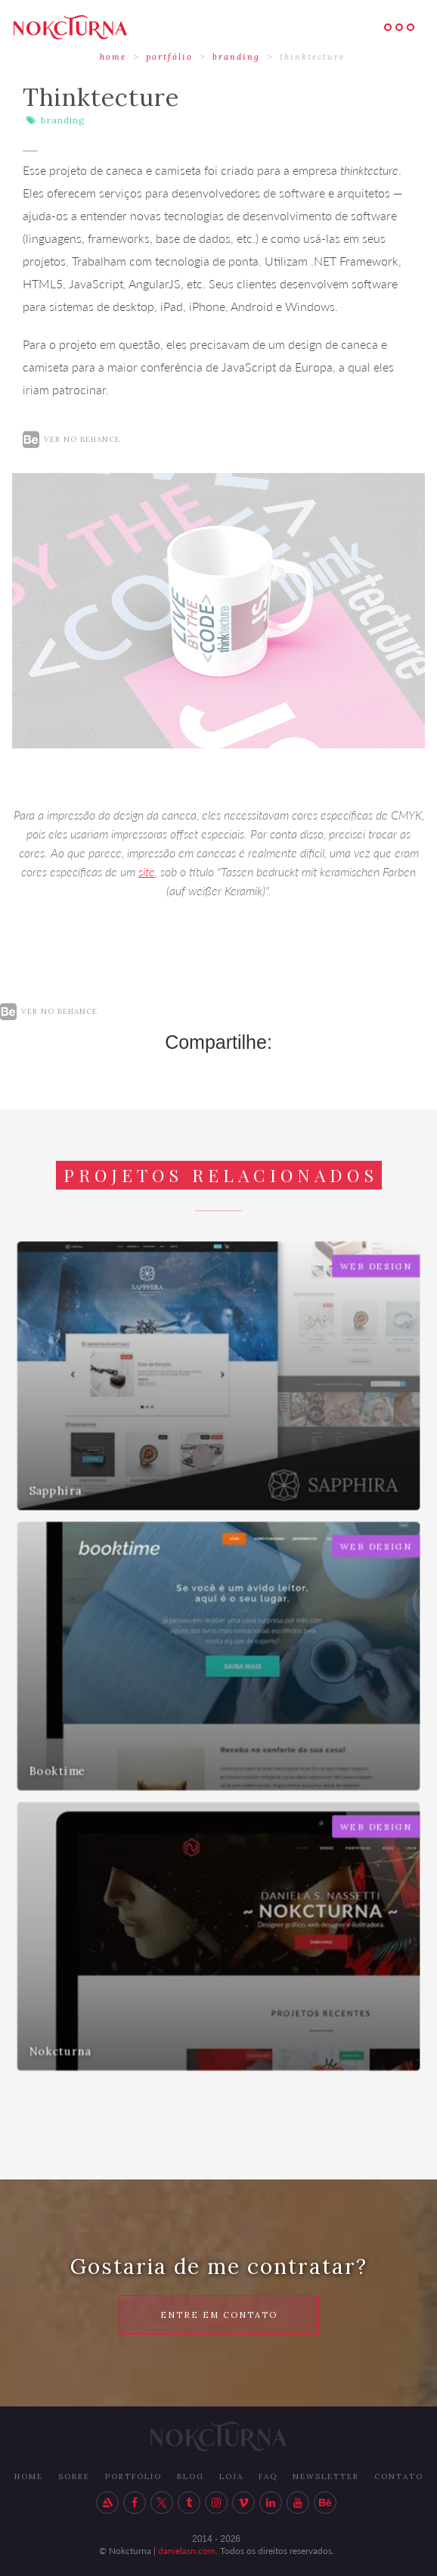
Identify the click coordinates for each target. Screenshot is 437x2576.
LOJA (231, 2476)
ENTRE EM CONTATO (218, 2315)
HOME (113, 56)
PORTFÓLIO (133, 2476)
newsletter (326, 2476)
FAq (268, 2476)
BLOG (190, 2476)
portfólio (169, 56)
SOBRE (74, 2476)
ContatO (398, 2476)
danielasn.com (186, 2550)
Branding (236, 56)
